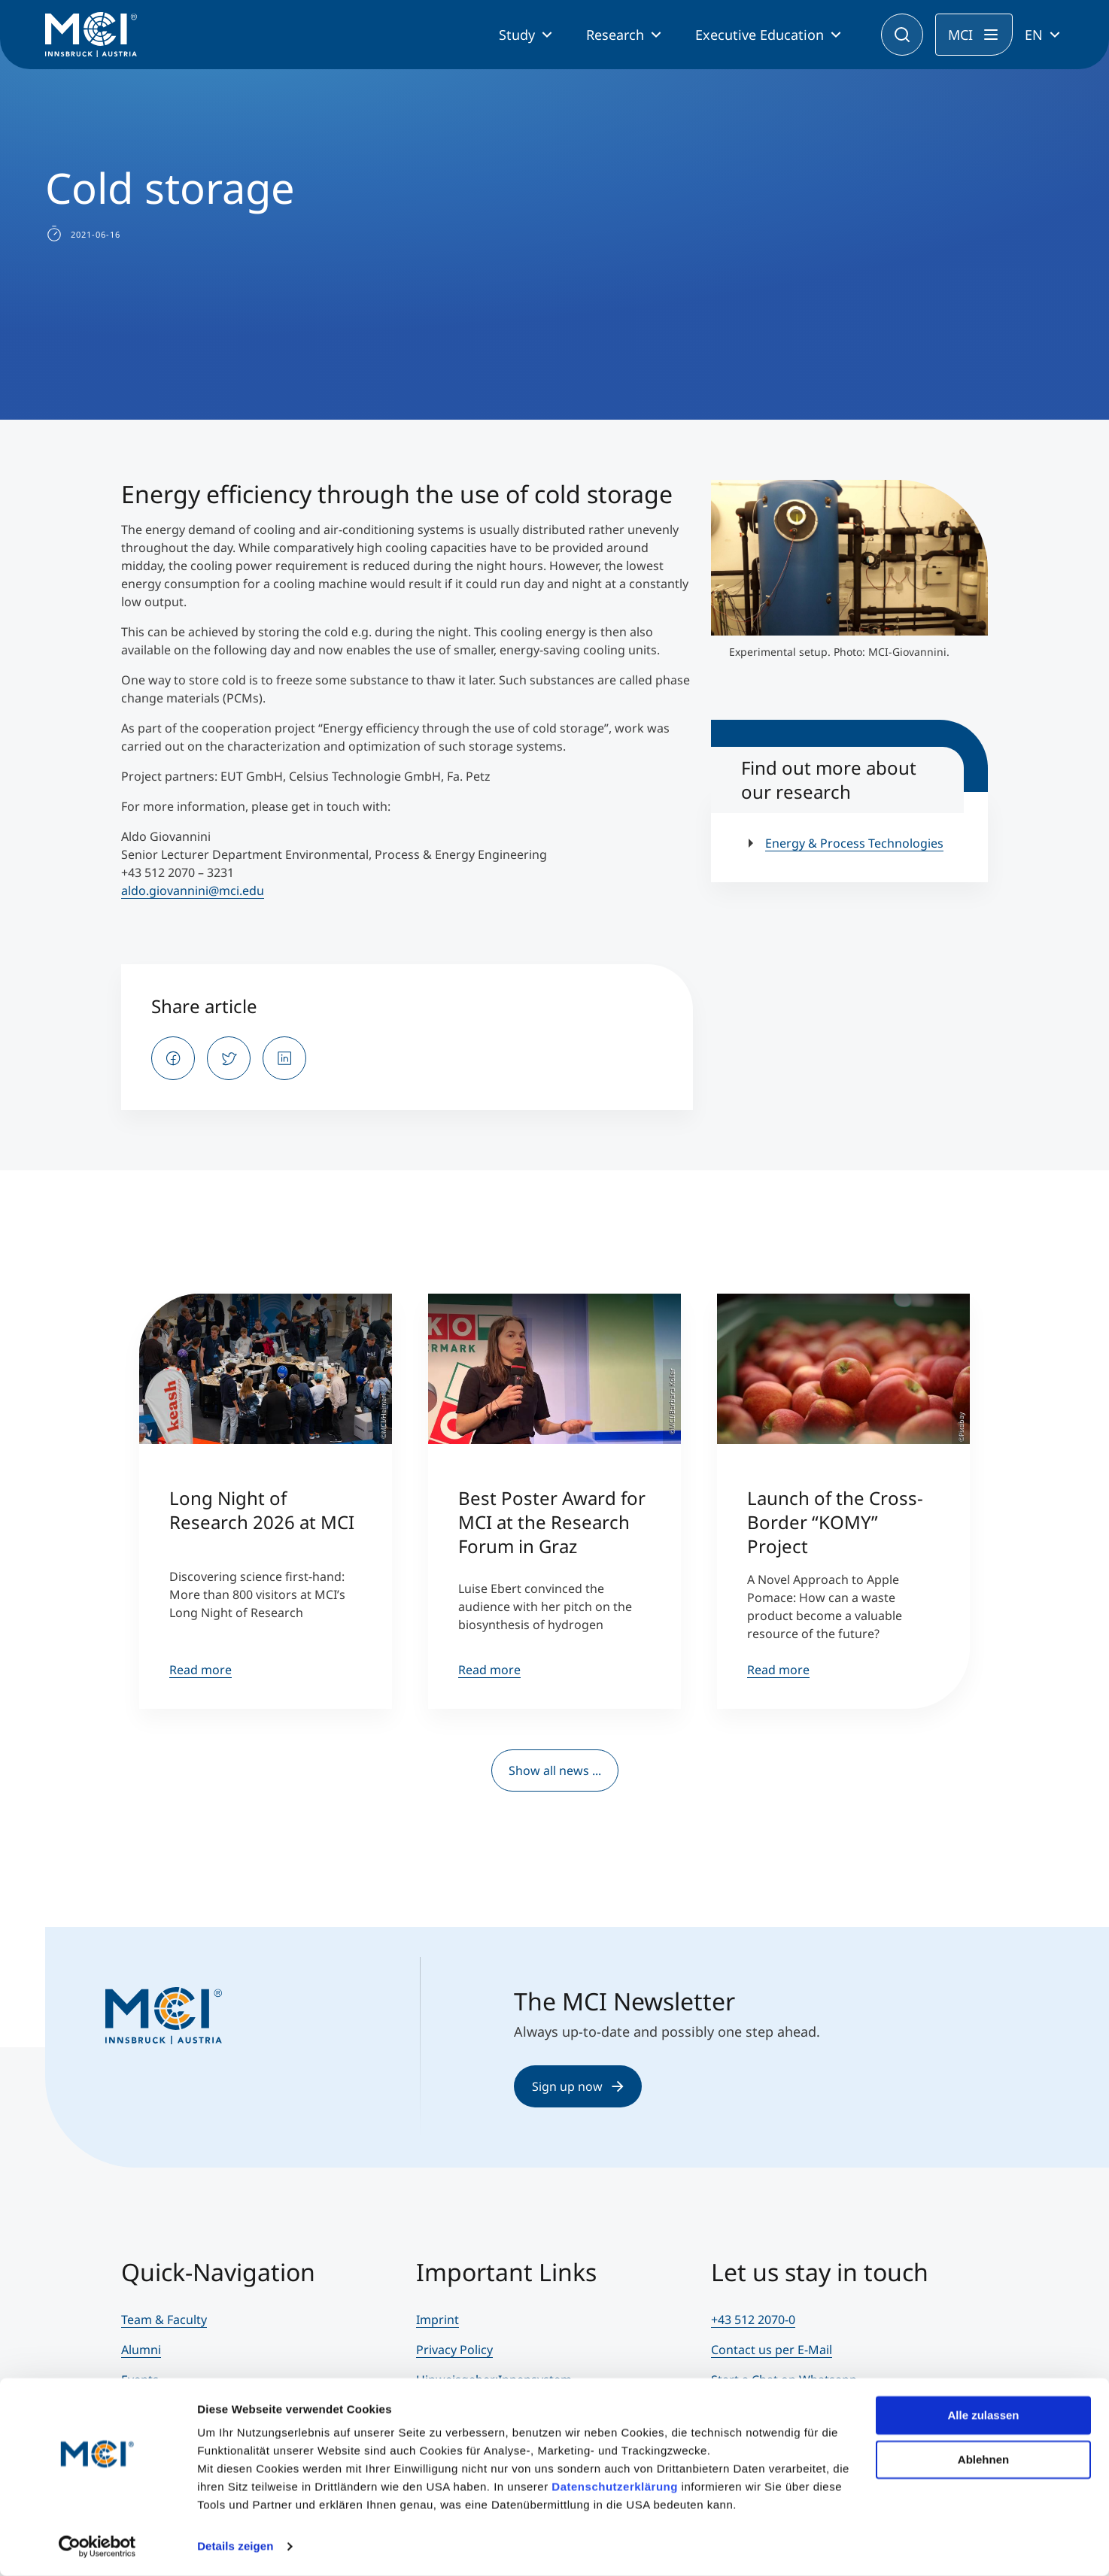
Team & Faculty (164, 2319)
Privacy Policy (454, 2349)
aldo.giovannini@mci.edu (192, 890)
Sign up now (578, 2086)
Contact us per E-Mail (771, 2349)
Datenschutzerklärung (614, 2486)
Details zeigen (235, 2546)
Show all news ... (555, 1770)
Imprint (437, 2319)
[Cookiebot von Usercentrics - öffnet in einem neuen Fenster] (97, 2546)
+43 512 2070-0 (753, 2319)
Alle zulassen (983, 2415)
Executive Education (759, 35)
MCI (960, 35)
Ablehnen (983, 2459)
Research (615, 35)
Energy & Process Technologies (854, 843)
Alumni (141, 2349)
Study (517, 35)
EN (1034, 35)
